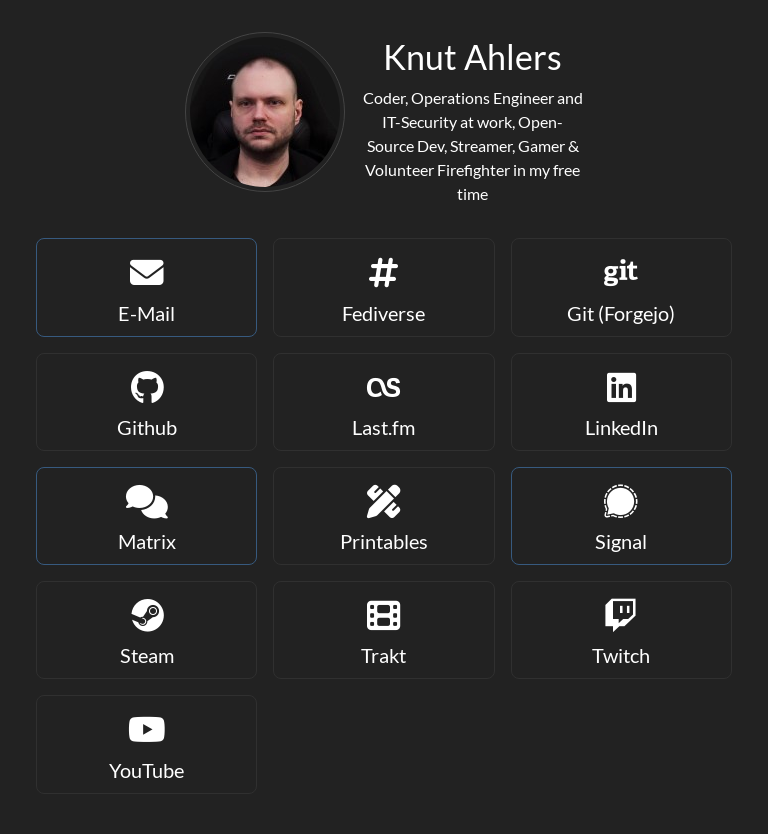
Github (146, 400)
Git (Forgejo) (621, 285)
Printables (383, 514)
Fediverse (383, 285)
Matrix (146, 514)
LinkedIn (621, 400)
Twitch (621, 628)
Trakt (383, 628)
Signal (621, 514)
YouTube (146, 742)
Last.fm (383, 400)
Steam (146, 628)
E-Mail (146, 285)
